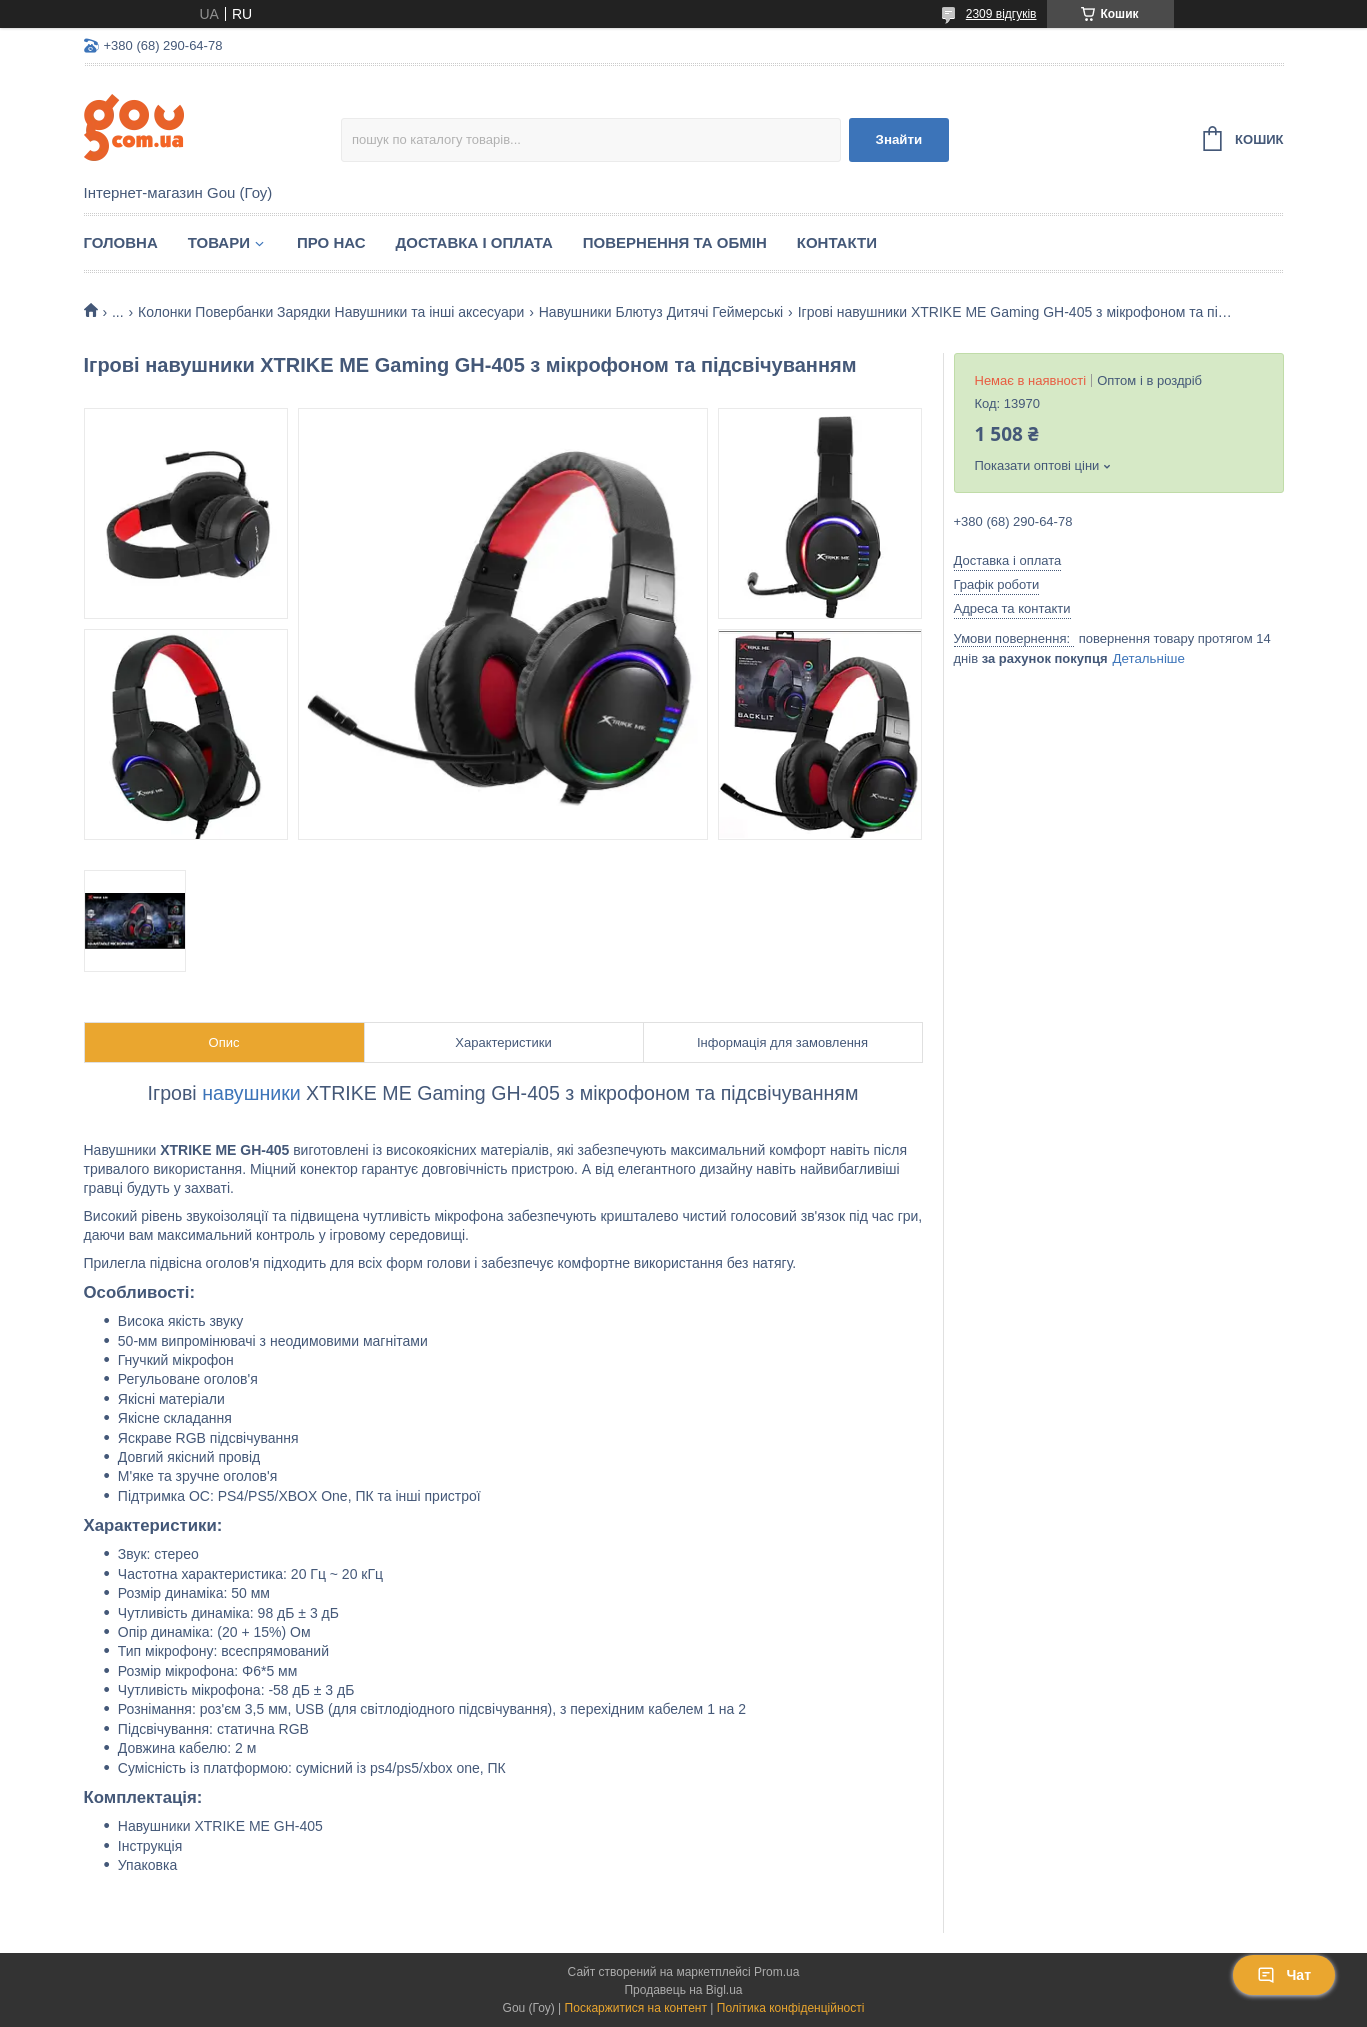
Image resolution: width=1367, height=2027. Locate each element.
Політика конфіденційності (791, 2008)
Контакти (837, 242)
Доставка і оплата (474, 242)
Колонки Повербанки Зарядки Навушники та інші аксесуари (331, 312)
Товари (219, 242)
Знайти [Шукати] (899, 139)
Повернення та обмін (675, 242)
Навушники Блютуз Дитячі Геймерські (661, 312)
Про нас (331, 242)
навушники (251, 1093)
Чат (1284, 1975)
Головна (121, 242)
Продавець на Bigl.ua (683, 1990)
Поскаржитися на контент (636, 2008)
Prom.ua (776, 1972)
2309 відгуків (1001, 14)
